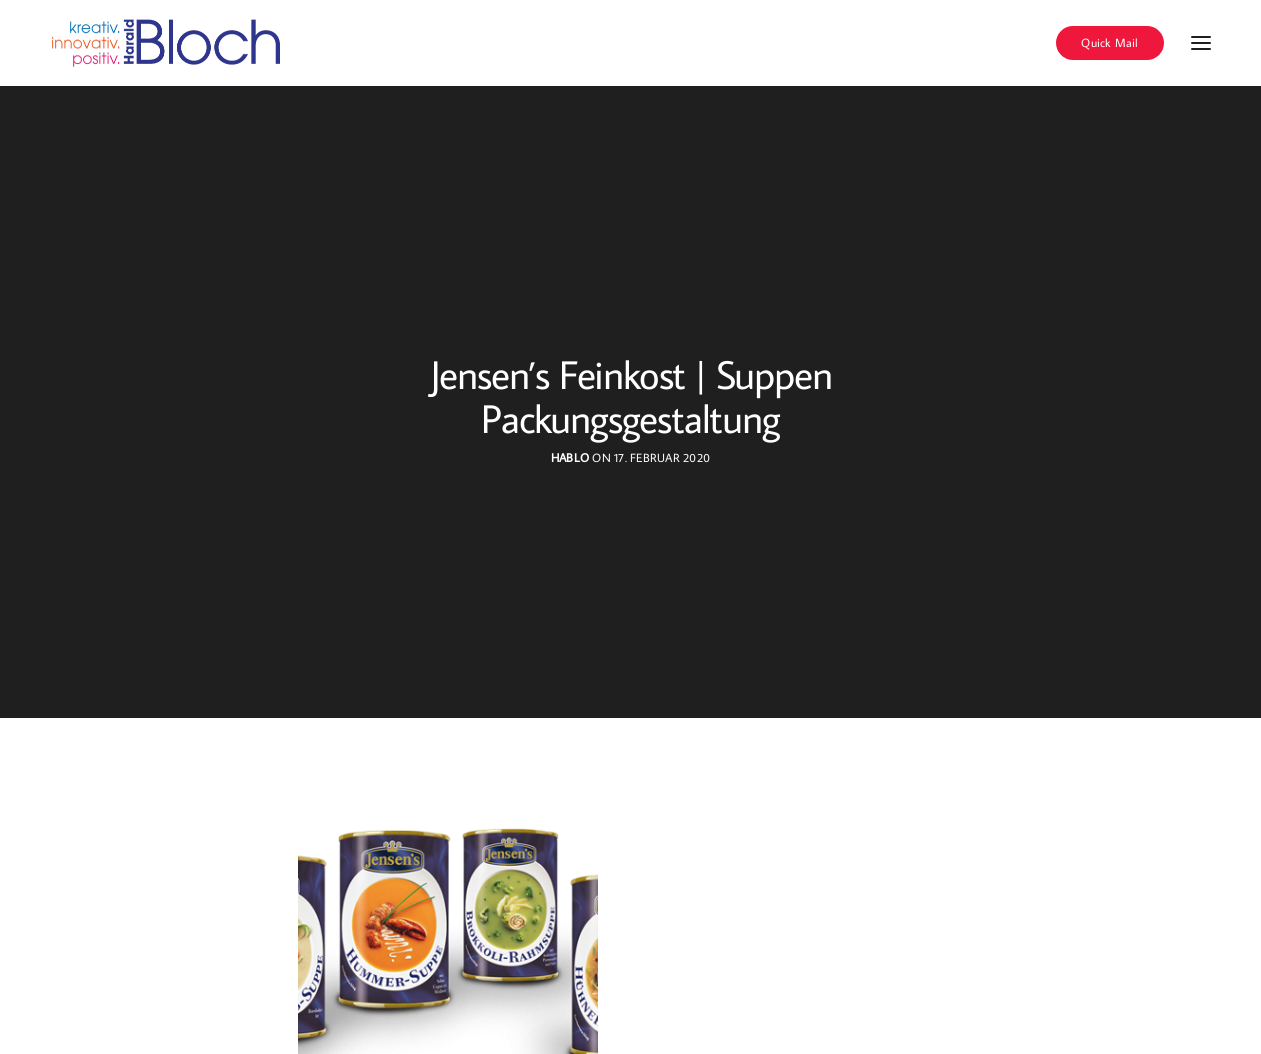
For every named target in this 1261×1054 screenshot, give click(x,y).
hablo (570, 457)
